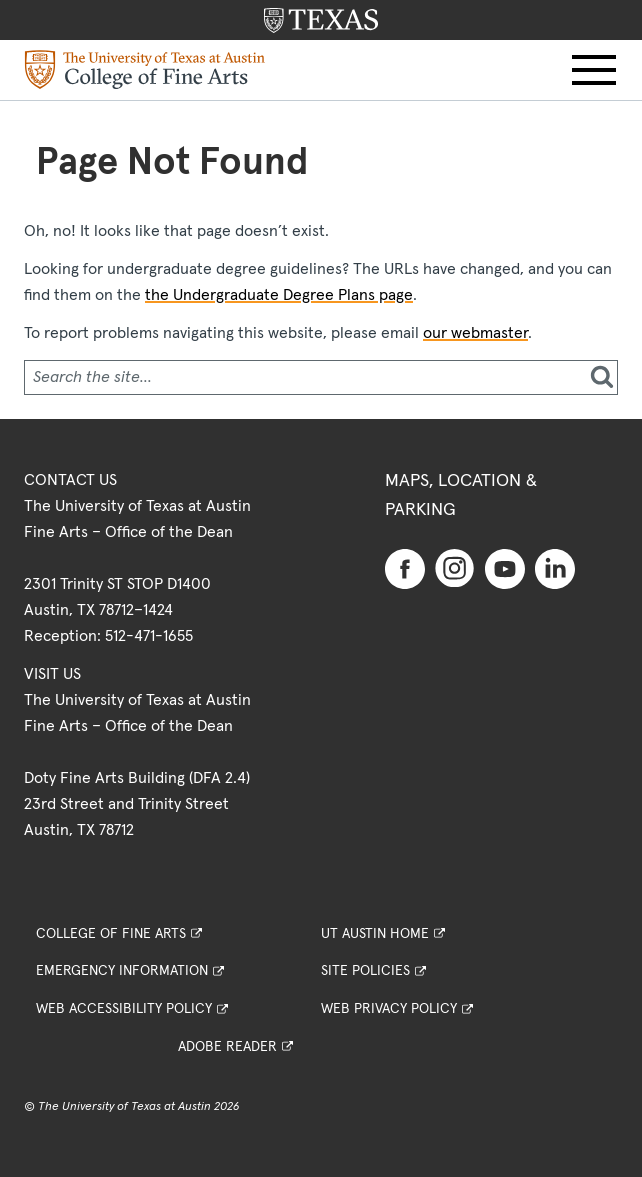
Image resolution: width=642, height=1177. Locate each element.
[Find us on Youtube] (505, 568)
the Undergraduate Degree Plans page (279, 295)
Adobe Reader (227, 1047)
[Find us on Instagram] (455, 567)
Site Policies (365, 971)
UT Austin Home (375, 934)
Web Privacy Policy (389, 1009)
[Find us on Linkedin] (555, 568)
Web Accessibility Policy (124, 1009)
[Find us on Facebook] (405, 568)
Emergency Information (122, 971)
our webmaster (475, 333)
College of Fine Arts (111, 934)
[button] (594, 70)
